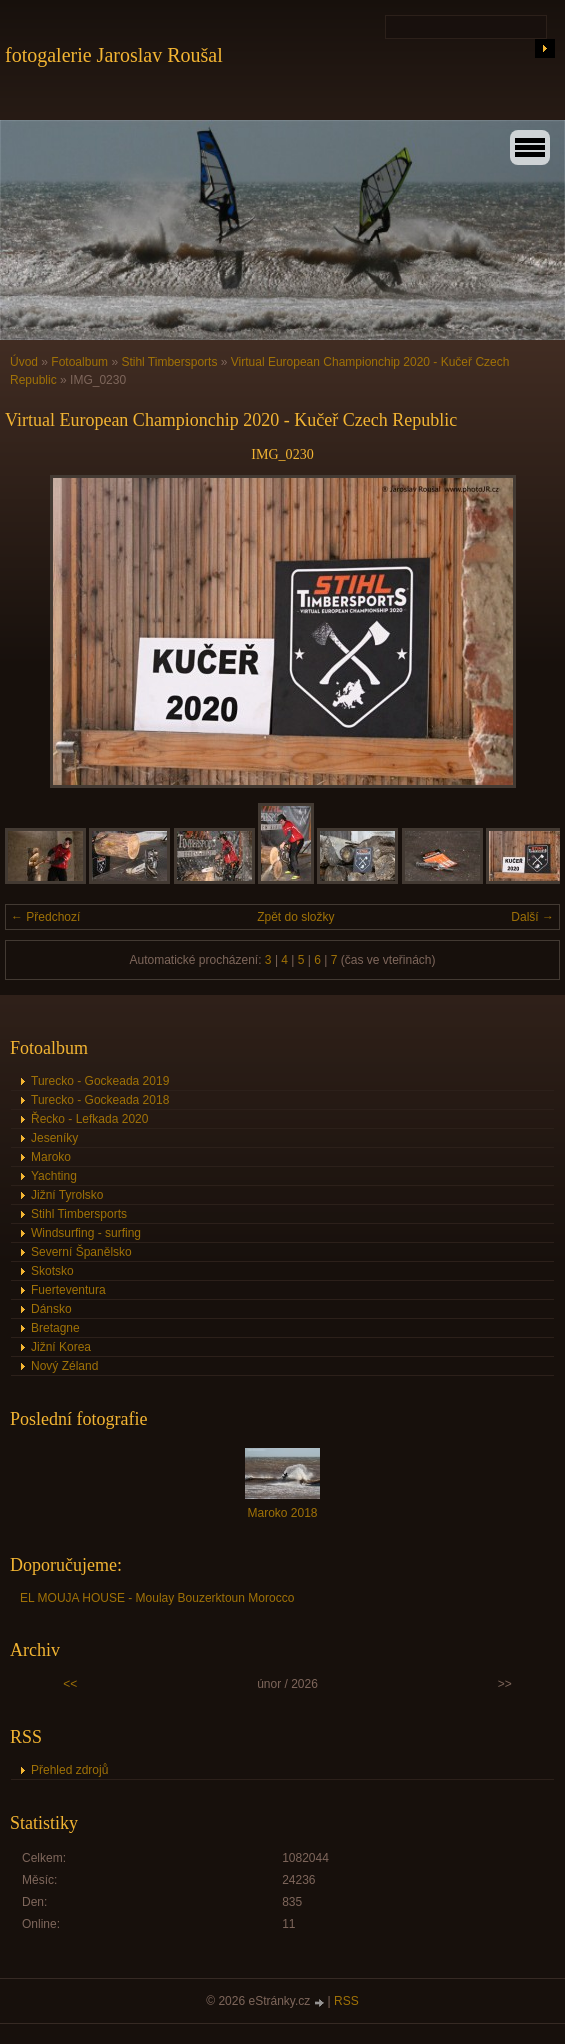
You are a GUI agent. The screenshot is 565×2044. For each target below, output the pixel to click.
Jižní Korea (61, 1347)
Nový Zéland (64, 1366)
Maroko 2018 (282, 1513)
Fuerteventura (68, 1290)
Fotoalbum (79, 362)
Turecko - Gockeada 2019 (100, 1081)
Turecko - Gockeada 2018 (100, 1100)
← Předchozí (45, 917)
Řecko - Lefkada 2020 (89, 1119)
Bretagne (55, 1328)
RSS (346, 2001)
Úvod (24, 362)
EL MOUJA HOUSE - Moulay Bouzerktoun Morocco (157, 1598)
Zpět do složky (295, 917)
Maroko (51, 1157)
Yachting (54, 1176)
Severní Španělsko (81, 1252)
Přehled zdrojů (69, 1770)
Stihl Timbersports (169, 362)
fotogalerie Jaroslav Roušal (114, 55)
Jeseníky (54, 1138)
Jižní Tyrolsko (67, 1195)
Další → (532, 917)
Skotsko (52, 1271)
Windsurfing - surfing (86, 1233)
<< (70, 1684)
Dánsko (51, 1309)
